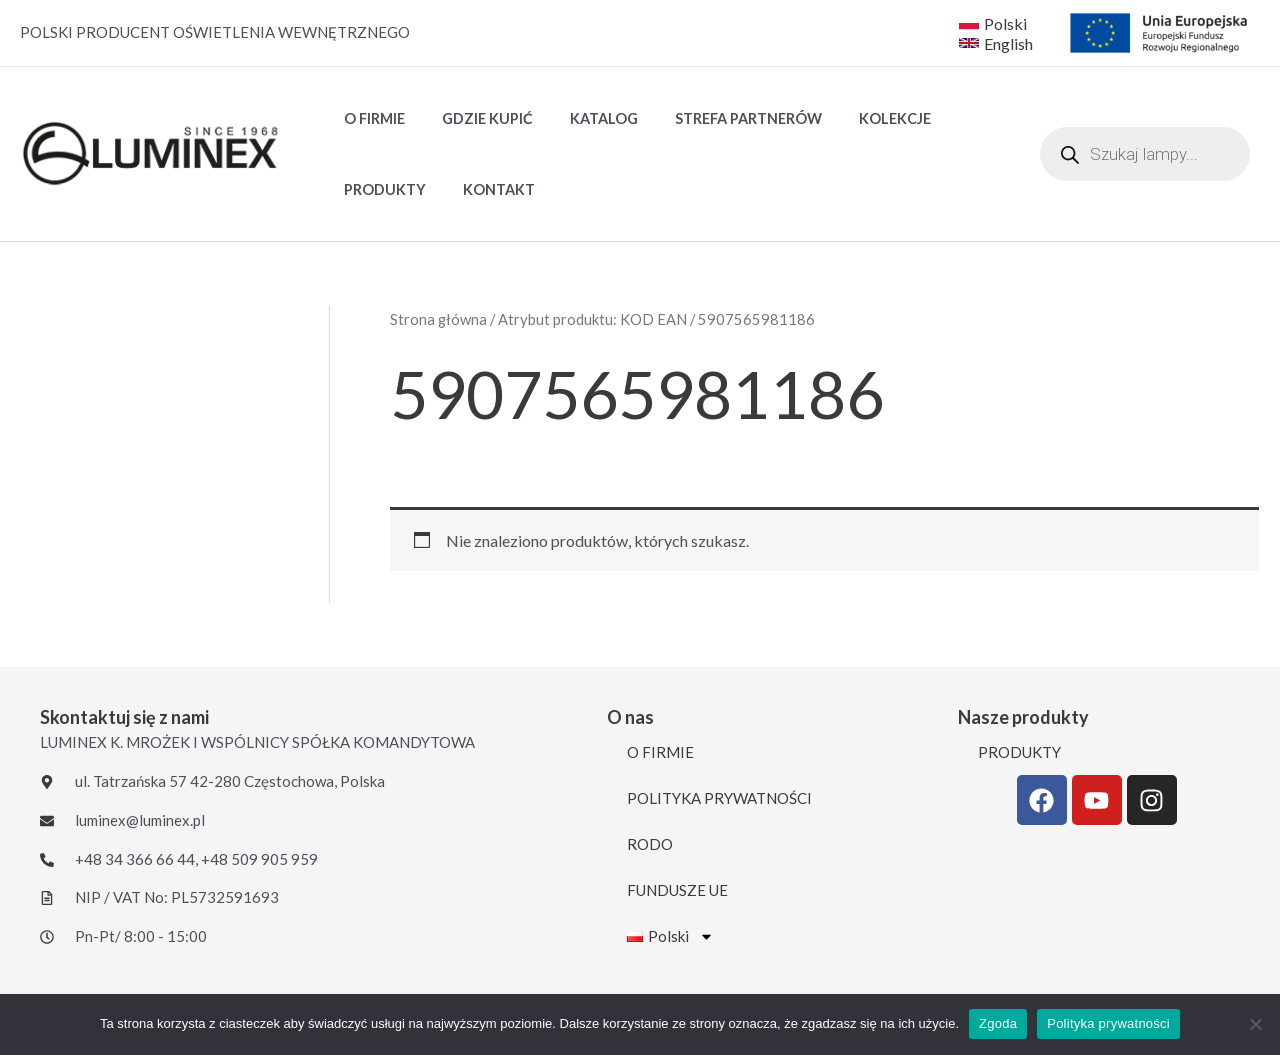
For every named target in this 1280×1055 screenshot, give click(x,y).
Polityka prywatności (1108, 1023)
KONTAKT (486, 189)
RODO (650, 844)
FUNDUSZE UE (677, 890)
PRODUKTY (380, 189)
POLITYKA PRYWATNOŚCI (719, 798)
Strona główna (438, 319)
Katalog (583, 118)
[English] (998, 43)
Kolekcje (858, 118)
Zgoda (998, 1023)
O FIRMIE (369, 118)
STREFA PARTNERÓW (719, 118)
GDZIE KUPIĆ (474, 118)
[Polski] (993, 23)
